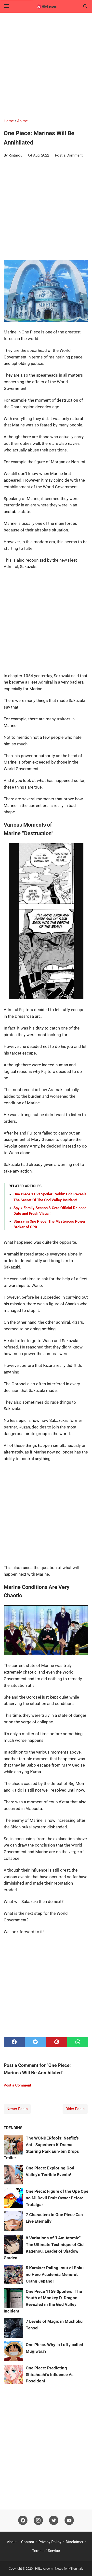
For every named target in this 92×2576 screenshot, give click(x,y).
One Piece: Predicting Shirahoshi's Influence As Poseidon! (50, 2374)
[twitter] (35, 2042)
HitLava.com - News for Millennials (59, 2568)
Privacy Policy (50, 2542)
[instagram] (38, 2520)
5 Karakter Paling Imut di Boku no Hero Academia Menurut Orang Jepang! (55, 2274)
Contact (27, 2542)
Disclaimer (74, 2542)
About (12, 2542)
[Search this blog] (85, 6)
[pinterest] (56, 2042)
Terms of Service (46, 2551)
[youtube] (69, 2520)
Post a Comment (69, 155)
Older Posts (75, 2109)
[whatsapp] (77, 2042)
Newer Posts (17, 2109)
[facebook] (14, 2042)
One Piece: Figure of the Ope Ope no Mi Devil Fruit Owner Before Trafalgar (57, 2198)
